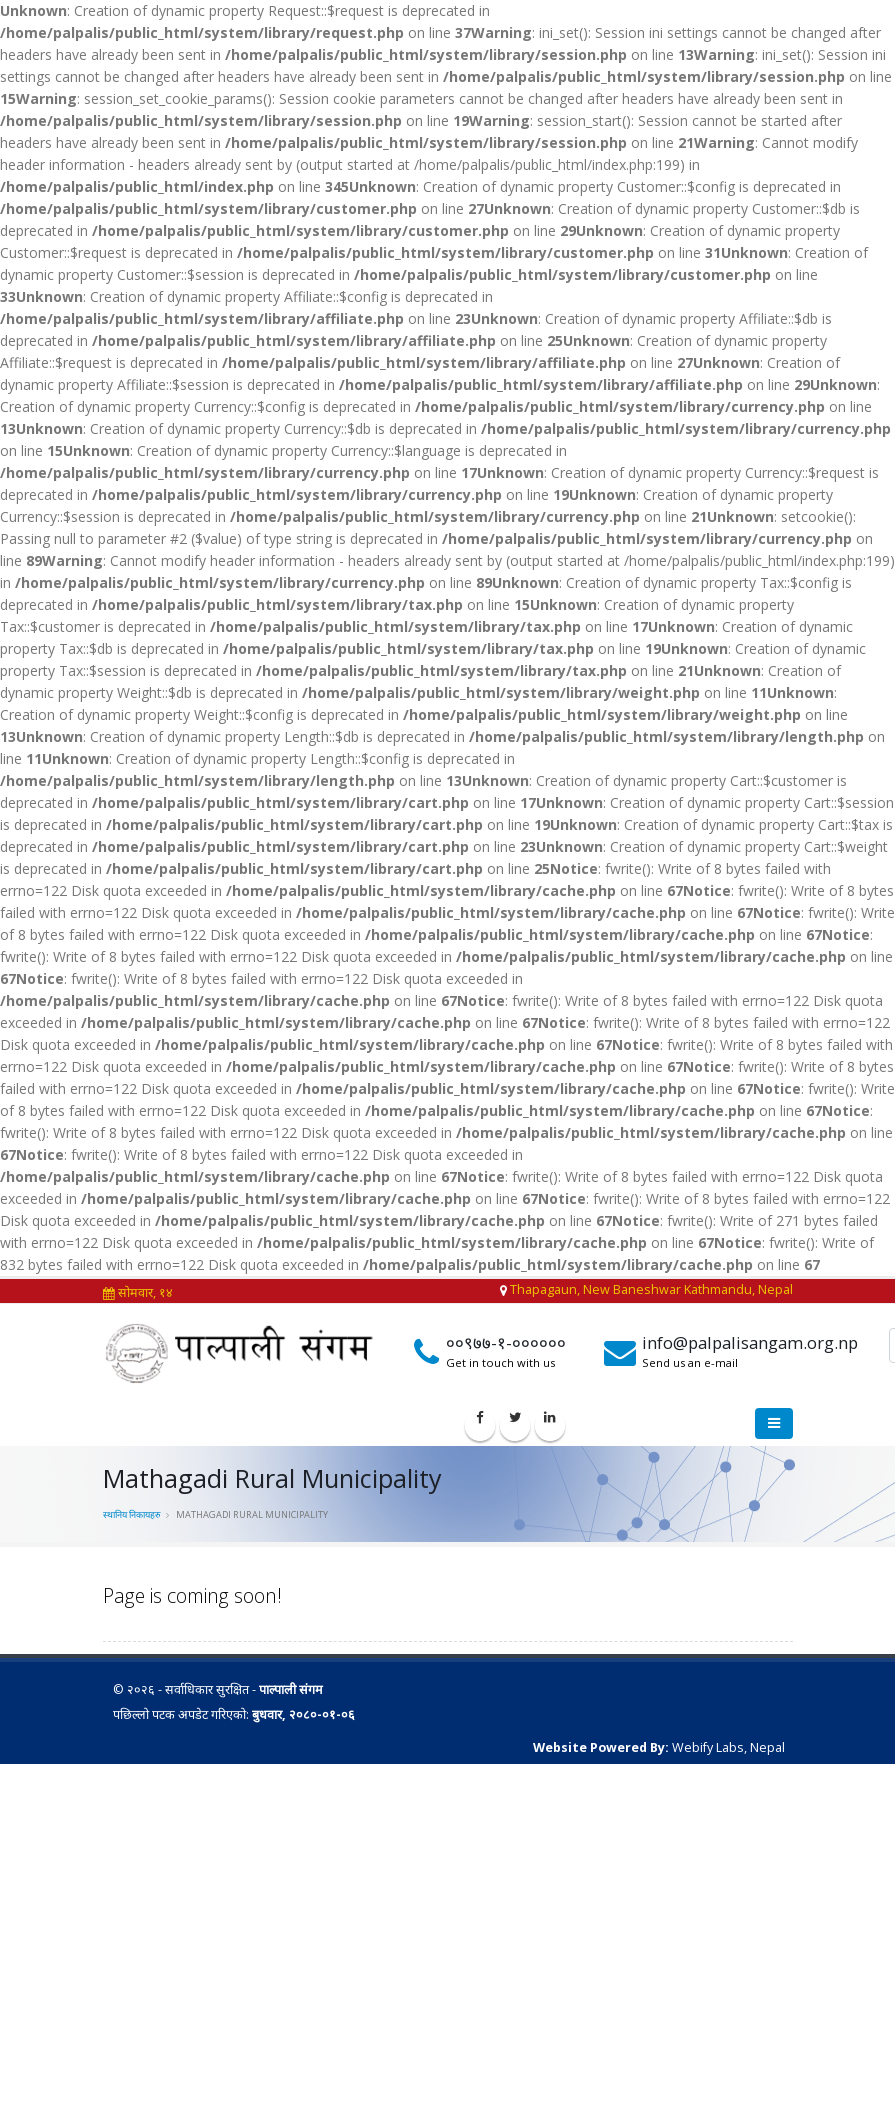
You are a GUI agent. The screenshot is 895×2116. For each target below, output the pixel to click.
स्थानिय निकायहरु (132, 1514)
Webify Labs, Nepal (728, 1747)
